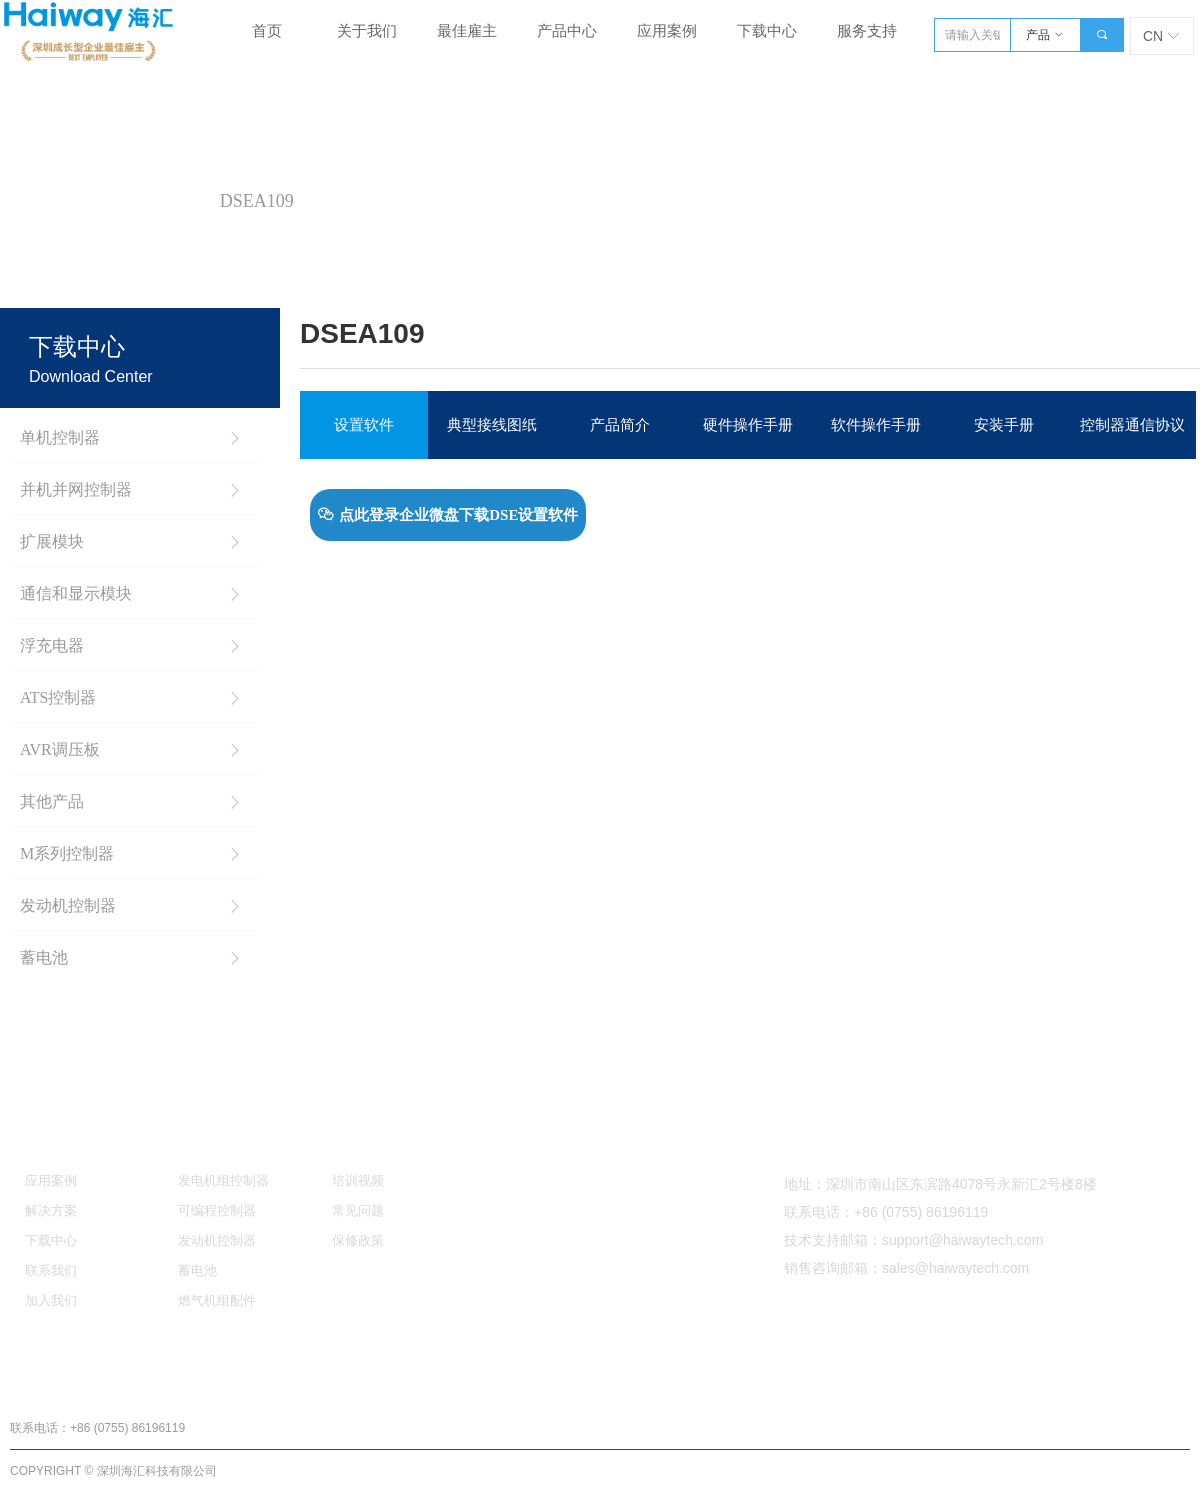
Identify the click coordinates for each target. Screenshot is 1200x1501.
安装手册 (1004, 425)
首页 (39, 201)
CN (1153, 36)
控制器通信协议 (1132, 425)
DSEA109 (257, 201)
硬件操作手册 (748, 425)
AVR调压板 (139, 201)
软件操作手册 (876, 425)
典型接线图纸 (492, 425)
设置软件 (364, 425)
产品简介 (620, 425)
